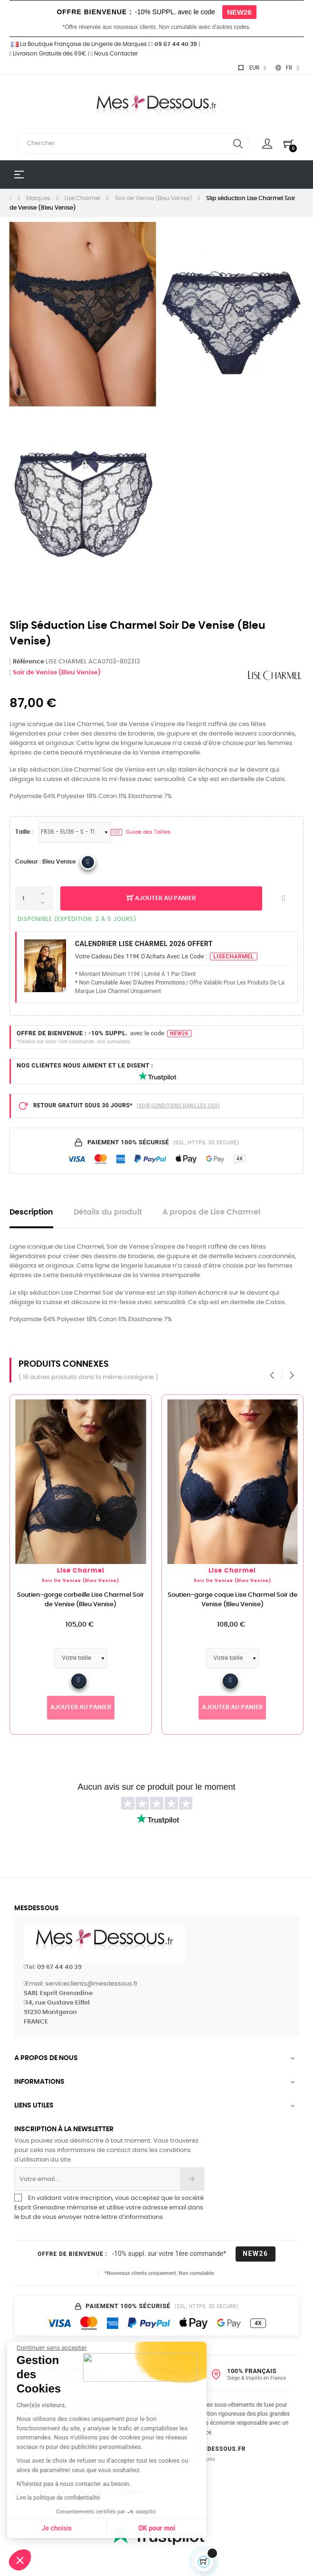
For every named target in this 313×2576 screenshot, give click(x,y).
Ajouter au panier (161, 898)
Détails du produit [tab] (108, 1212)
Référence (28, 662)
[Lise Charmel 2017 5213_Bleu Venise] (87, 862)
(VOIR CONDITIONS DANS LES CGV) (178, 1105)
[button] (20, 2559)
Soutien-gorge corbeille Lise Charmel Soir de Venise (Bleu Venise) (103, 1600)
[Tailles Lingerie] (75, 832)
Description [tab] (31, 1212)
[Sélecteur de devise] (252, 68)
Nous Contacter (114, 53)
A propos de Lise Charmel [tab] (211, 1212)
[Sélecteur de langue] (287, 68)
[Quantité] (34, 898)
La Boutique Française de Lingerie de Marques (78, 44)
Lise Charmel (103, 1571)
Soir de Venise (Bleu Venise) (57, 673)
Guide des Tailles (141, 832)
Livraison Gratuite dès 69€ (47, 53)
